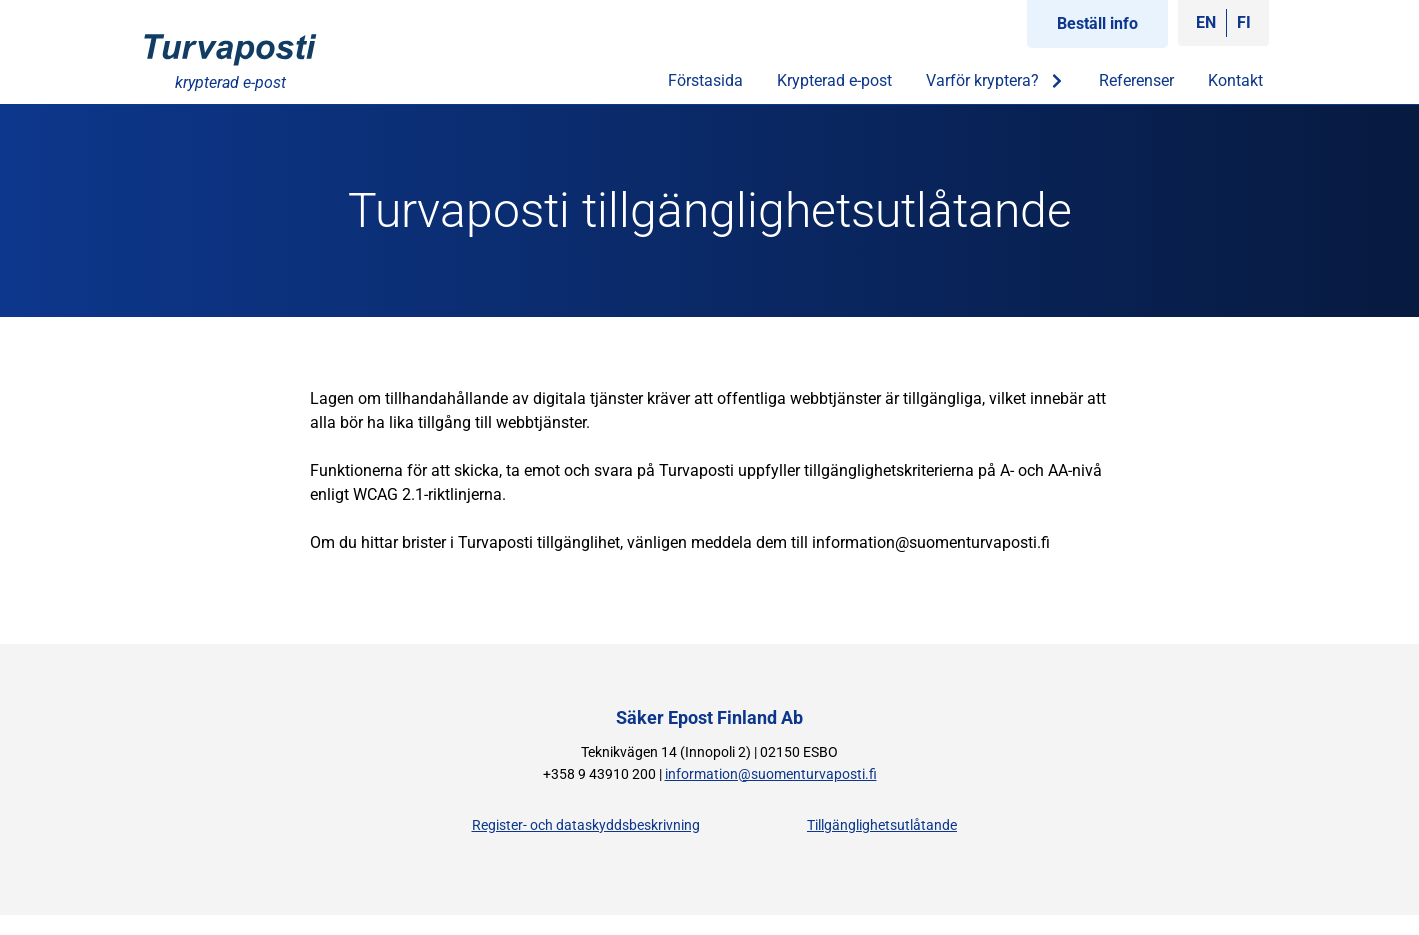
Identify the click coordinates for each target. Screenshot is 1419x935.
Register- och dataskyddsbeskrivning (586, 825)
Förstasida (705, 80)
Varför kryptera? (995, 81)
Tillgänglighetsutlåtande (882, 825)
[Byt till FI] (1244, 23)
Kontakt (1235, 80)
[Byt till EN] (1206, 23)
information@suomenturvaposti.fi (771, 774)
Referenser (1136, 80)
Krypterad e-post (834, 80)
